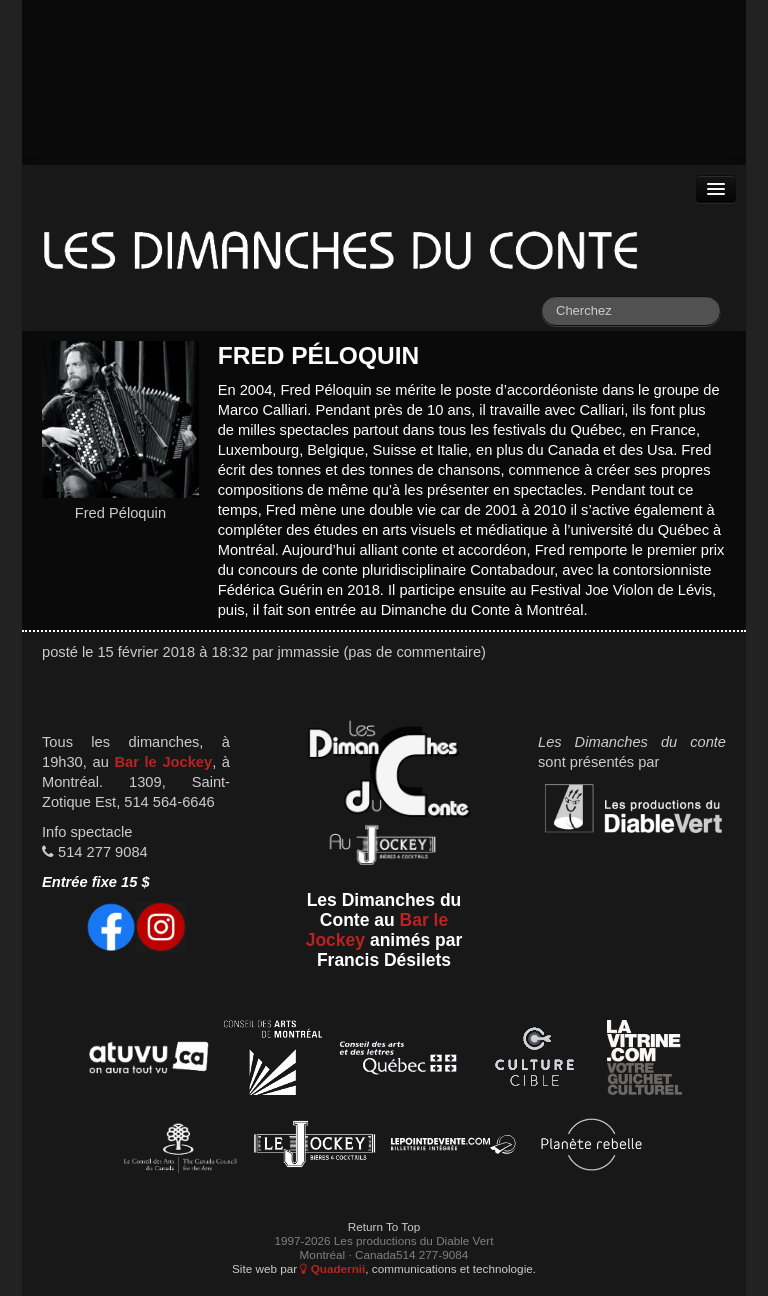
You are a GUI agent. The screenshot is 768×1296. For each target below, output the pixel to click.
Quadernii (332, 1268)
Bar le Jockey (163, 762)
